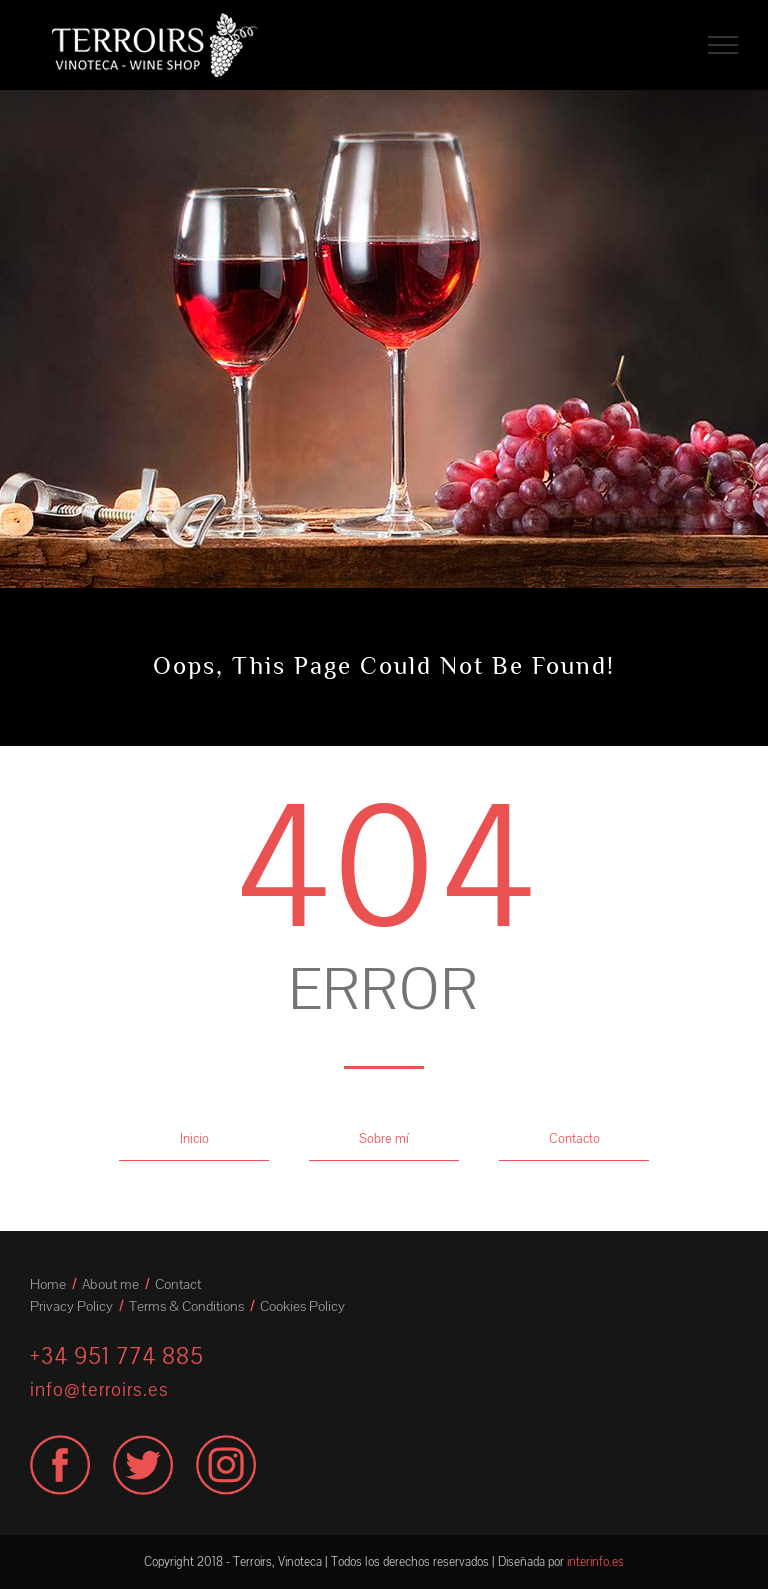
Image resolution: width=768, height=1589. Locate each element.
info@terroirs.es (99, 1390)
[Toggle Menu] (723, 45)
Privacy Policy (71, 1306)
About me (110, 1284)
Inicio (194, 1139)
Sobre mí (384, 1139)
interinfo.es (595, 1562)
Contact (178, 1284)
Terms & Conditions (186, 1306)
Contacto (574, 1139)
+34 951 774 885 (117, 1356)
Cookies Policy (302, 1306)
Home (48, 1284)
